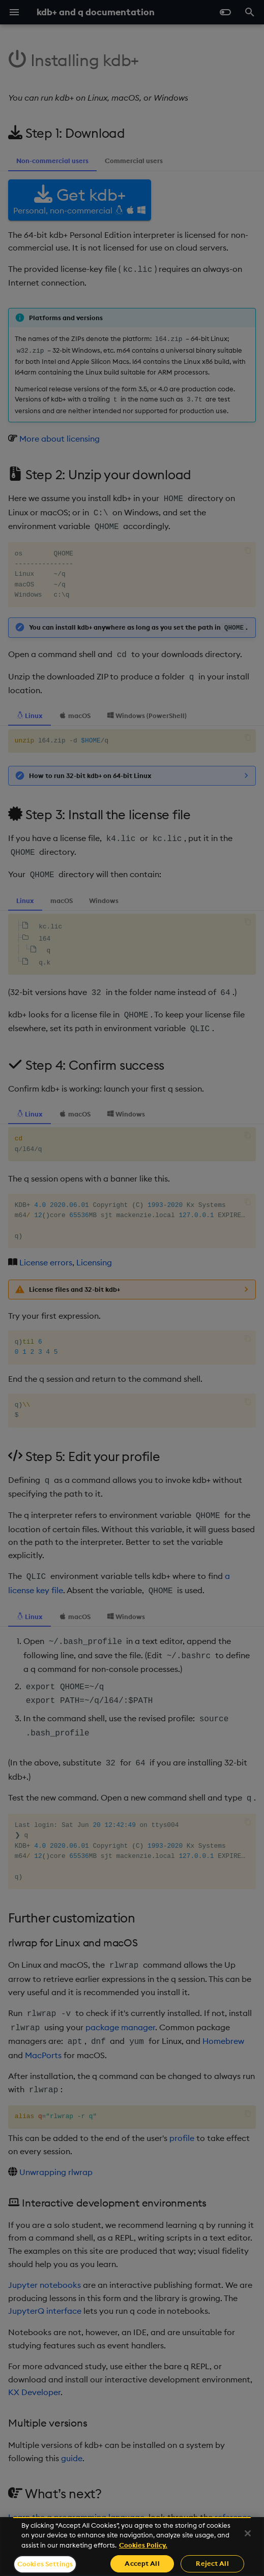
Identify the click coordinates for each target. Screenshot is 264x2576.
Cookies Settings (45, 2564)
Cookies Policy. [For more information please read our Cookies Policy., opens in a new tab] (143, 2545)
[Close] (248, 2533)
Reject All (212, 2563)
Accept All (142, 2563)
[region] (132, 2546)
